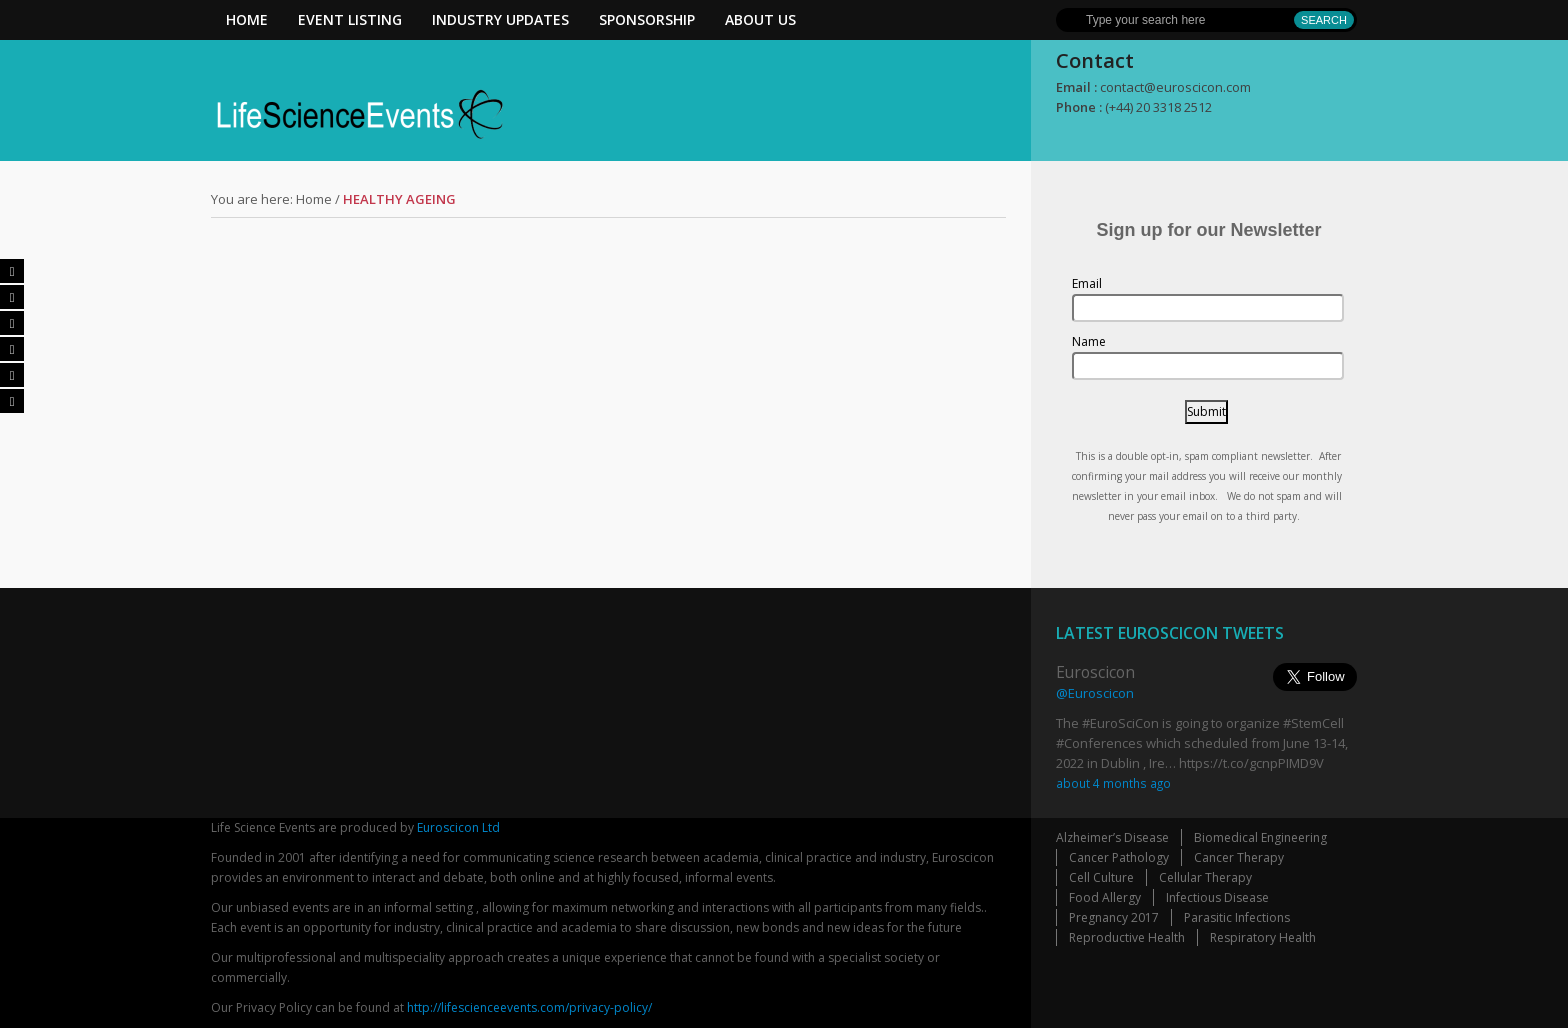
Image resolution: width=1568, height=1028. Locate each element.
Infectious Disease (1217, 897)
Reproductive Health (1127, 937)
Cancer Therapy (1239, 857)
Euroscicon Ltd (458, 827)
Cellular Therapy (1205, 877)
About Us (760, 19)
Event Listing (350, 19)
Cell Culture (1101, 877)
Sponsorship (647, 19)
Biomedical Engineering (1260, 837)
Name (1089, 341)
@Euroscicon (1095, 693)
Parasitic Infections (1237, 917)
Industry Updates (500, 19)
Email (1087, 283)
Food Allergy (1105, 897)
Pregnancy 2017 (1114, 917)
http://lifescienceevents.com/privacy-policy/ (529, 1007)
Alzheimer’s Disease (1112, 837)
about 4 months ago (1113, 783)
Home (247, 19)
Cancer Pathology (1119, 857)
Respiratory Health (1263, 937)
